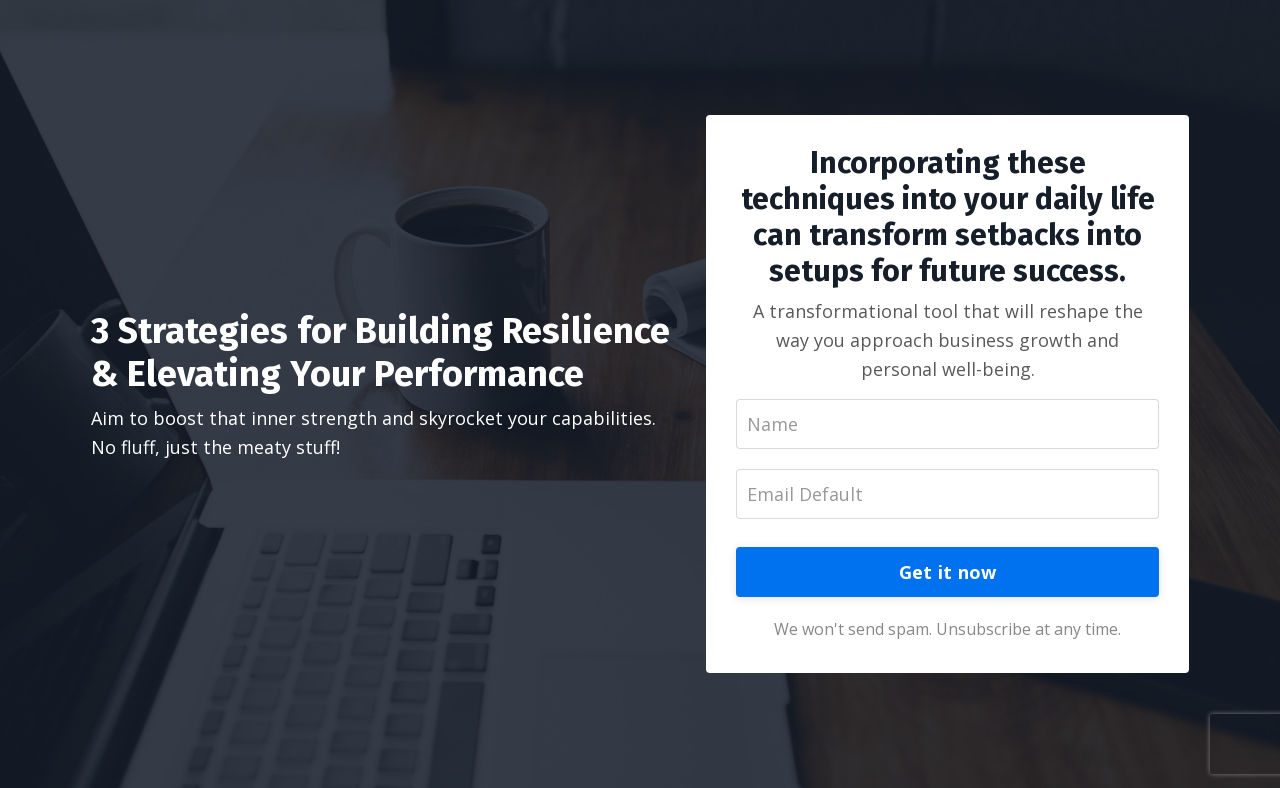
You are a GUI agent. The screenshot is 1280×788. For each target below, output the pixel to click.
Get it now (948, 572)
